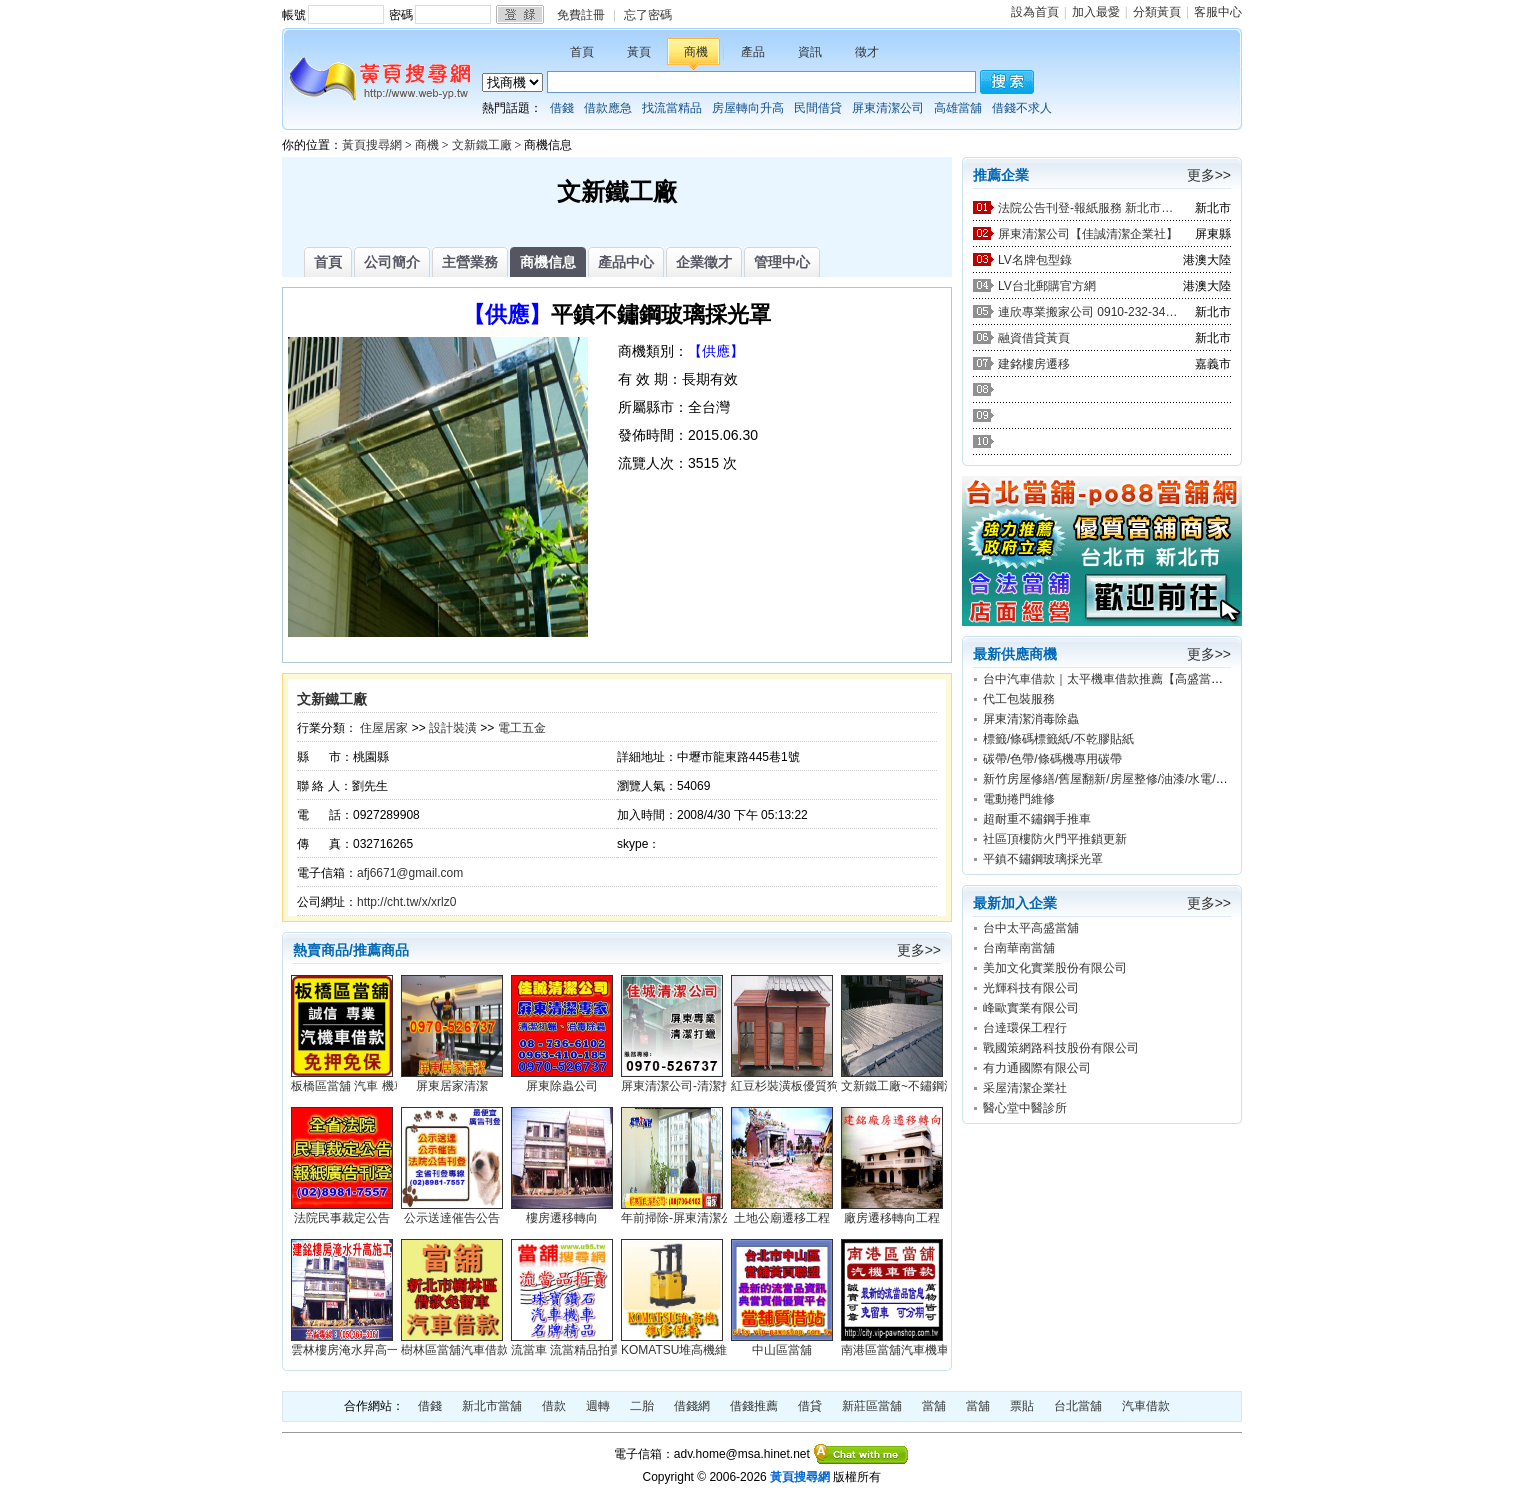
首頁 (582, 52)
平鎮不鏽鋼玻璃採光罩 (1043, 859)
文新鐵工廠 (482, 145)
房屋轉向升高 (748, 108)
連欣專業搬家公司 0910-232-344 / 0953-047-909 (1088, 312)
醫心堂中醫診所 (1025, 1108)
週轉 (598, 1406)
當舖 (934, 1406)
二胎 (642, 1406)
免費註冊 (581, 15)
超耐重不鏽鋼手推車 (1037, 819)
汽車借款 (1146, 1406)
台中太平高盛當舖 (1031, 928)
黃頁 (639, 52)
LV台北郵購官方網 (1047, 286)
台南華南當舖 (1019, 948)
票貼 (1022, 1406)
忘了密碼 (648, 15)
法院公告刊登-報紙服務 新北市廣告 (1088, 208)
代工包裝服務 (1019, 699)
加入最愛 (1096, 12)
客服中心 (1218, 12)
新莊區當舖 (872, 1406)
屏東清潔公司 (888, 108)
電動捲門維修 (1019, 799)
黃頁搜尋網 (372, 145)
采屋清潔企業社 (1025, 1088)
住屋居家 (384, 728)
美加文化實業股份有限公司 (1055, 968)
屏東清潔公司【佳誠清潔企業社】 (1088, 234)
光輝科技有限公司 (1031, 988)
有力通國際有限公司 (1037, 1068)
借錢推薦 (754, 1406)
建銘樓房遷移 (1034, 364)
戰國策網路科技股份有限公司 (1061, 1048)
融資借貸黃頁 (1034, 338)
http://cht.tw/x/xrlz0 (406, 902)
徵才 (867, 52)
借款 (554, 1406)
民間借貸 (818, 108)
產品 (753, 52)
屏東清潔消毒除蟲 (1031, 719)
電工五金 (522, 728)
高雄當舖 (958, 108)
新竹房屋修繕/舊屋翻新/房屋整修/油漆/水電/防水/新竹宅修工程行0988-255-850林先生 (1210, 779)
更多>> (919, 950)
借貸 (810, 1406)
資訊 (810, 52)
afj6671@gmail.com (410, 873)
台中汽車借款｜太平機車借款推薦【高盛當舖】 (1109, 679)
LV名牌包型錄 (1035, 260)
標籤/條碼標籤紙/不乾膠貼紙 (1058, 739)
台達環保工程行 (1025, 1028)
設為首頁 (1035, 12)
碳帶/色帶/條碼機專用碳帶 (1052, 759)
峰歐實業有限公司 (1031, 1008)
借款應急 (608, 108)
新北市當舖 (492, 1406)
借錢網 (692, 1406)
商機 (696, 52)
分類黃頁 (1157, 12)
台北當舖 (1078, 1406)
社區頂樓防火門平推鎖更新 (1055, 839)
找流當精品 (672, 108)
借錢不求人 (1022, 108)
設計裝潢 (453, 728)
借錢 (562, 108)
